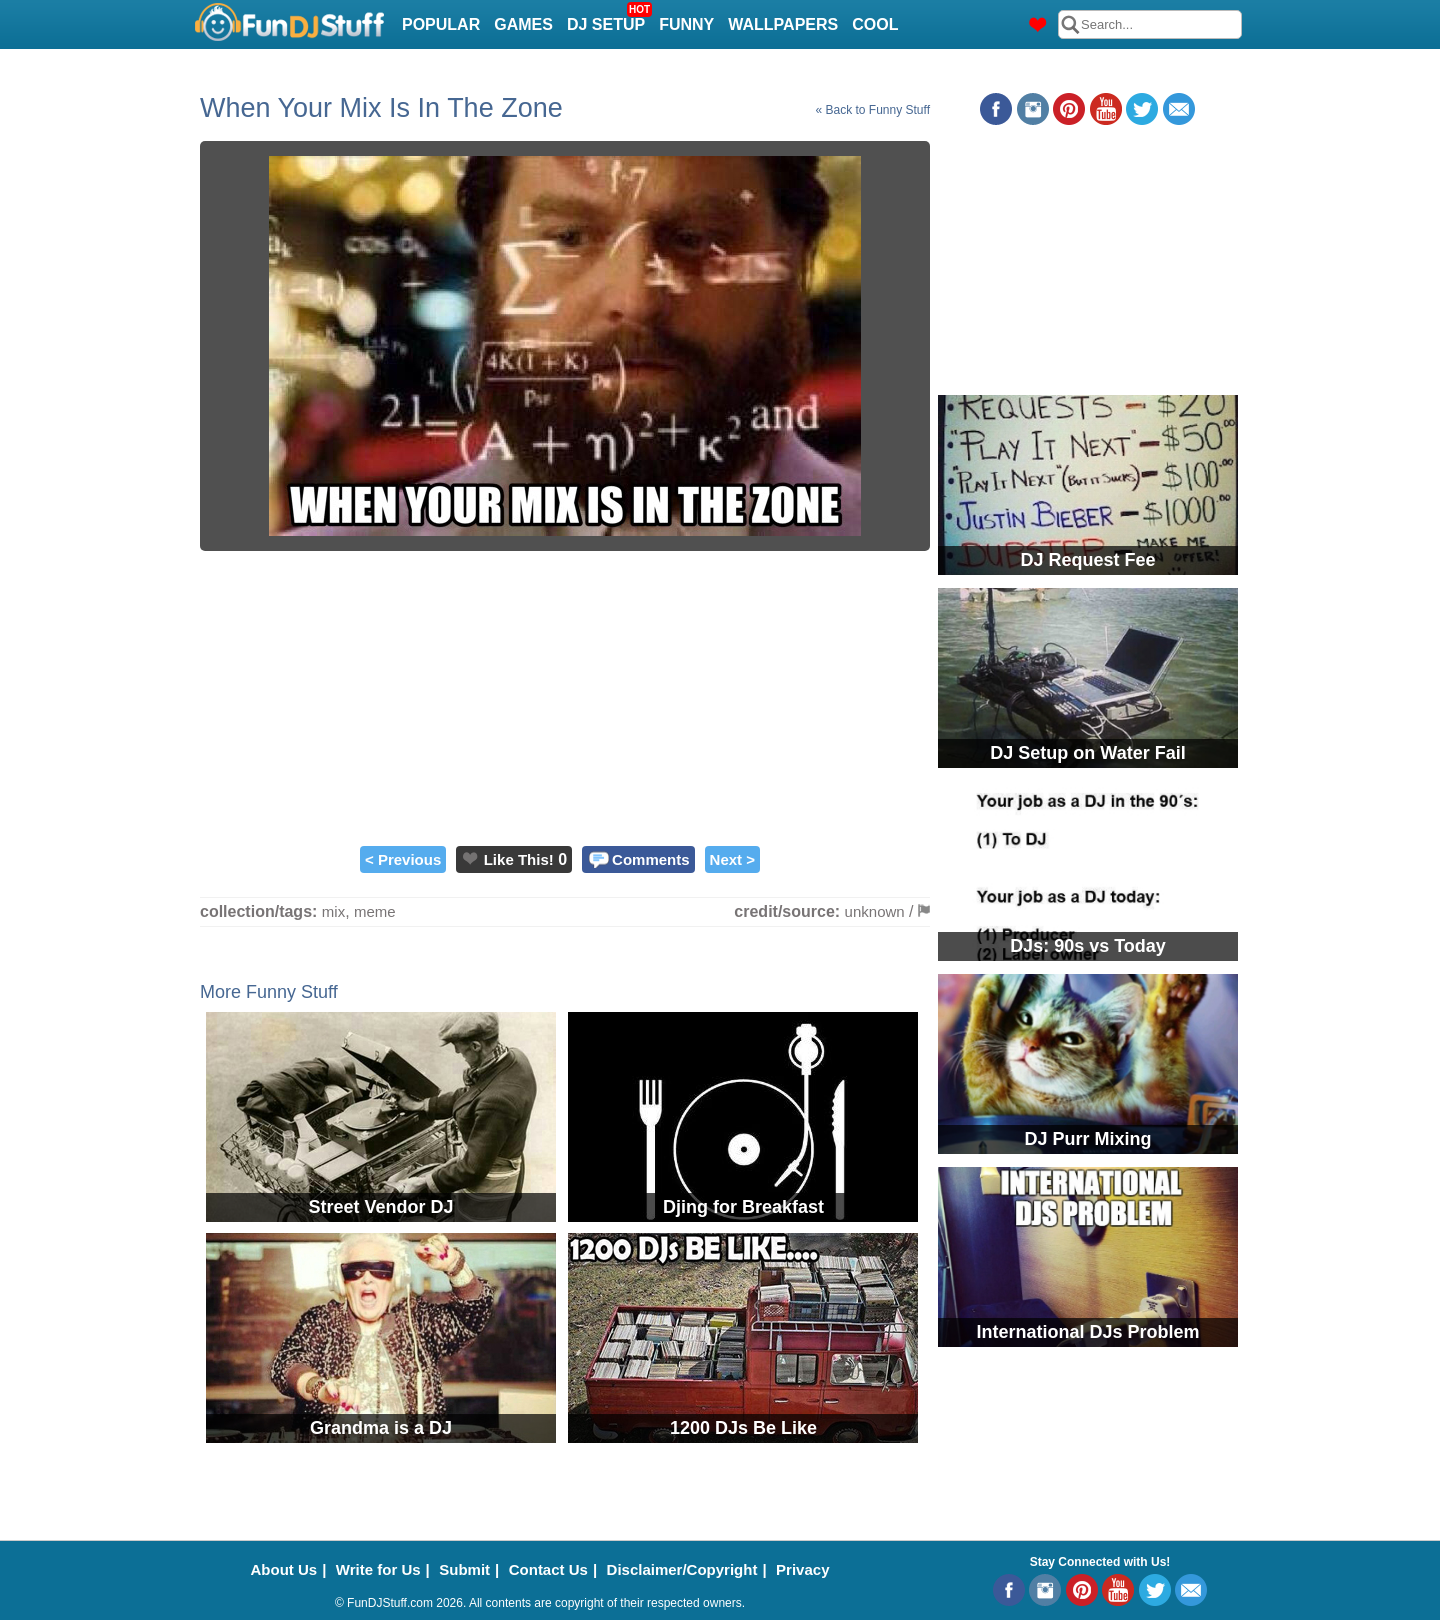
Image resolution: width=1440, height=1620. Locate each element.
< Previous (403, 859)
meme (375, 911)
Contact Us (548, 1569)
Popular (441, 24)
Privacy (802, 1569)
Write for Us (378, 1569)
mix (333, 911)
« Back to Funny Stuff (872, 110)
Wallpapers (783, 24)
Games (523, 24)
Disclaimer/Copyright (682, 1569)
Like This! (519, 859)
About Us (284, 1569)
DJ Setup (608, 18)
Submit (464, 1569)
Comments (651, 859)
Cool (875, 24)
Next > (732, 859)
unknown (875, 911)
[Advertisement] (565, 696)
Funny (686, 24)
